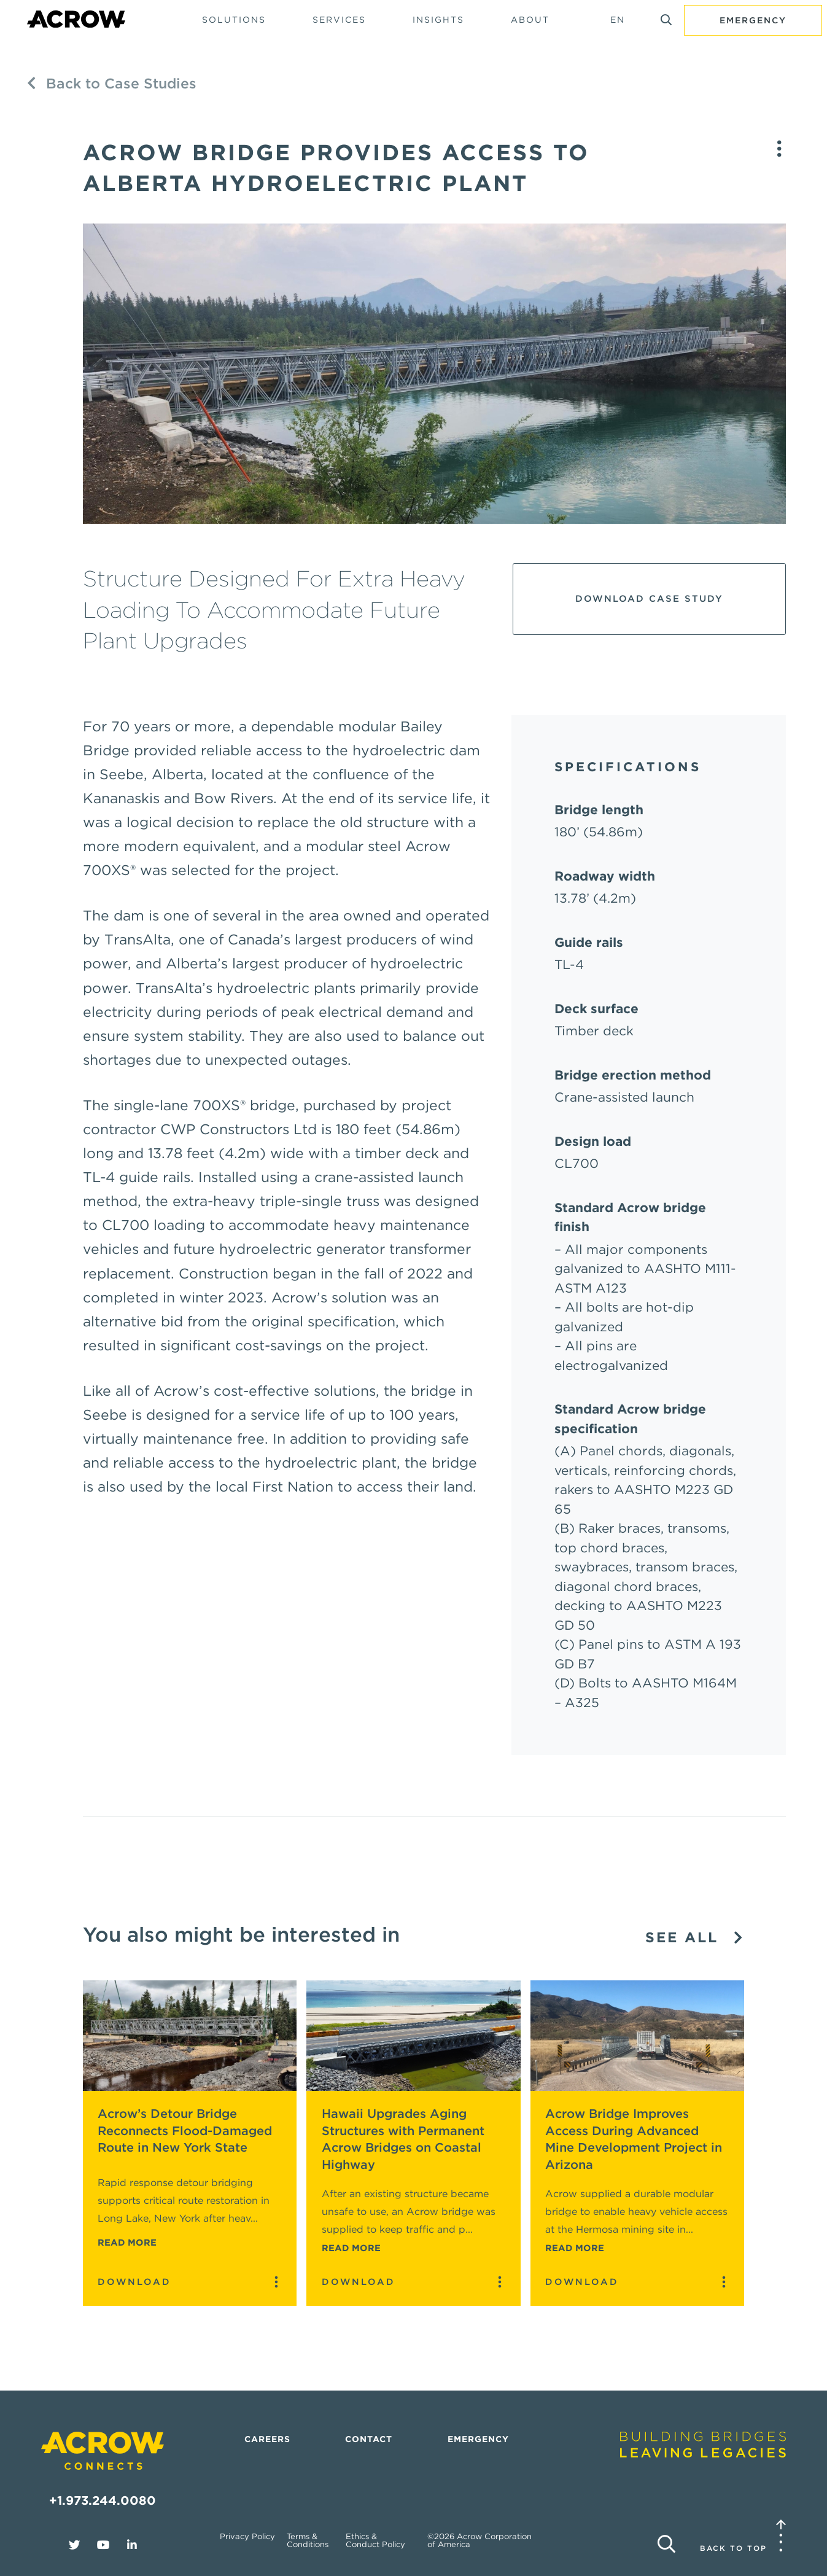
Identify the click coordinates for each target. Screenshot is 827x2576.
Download (134, 2281)
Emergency (753, 20)
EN (617, 20)
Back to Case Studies (111, 83)
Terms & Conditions (307, 2540)
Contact (368, 2439)
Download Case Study (649, 598)
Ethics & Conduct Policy (375, 2540)
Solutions (234, 20)
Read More (127, 2242)
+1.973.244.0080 (102, 2500)
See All (694, 1938)
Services (339, 20)
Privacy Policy (247, 2536)
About (530, 20)
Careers (267, 2439)
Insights (438, 20)
